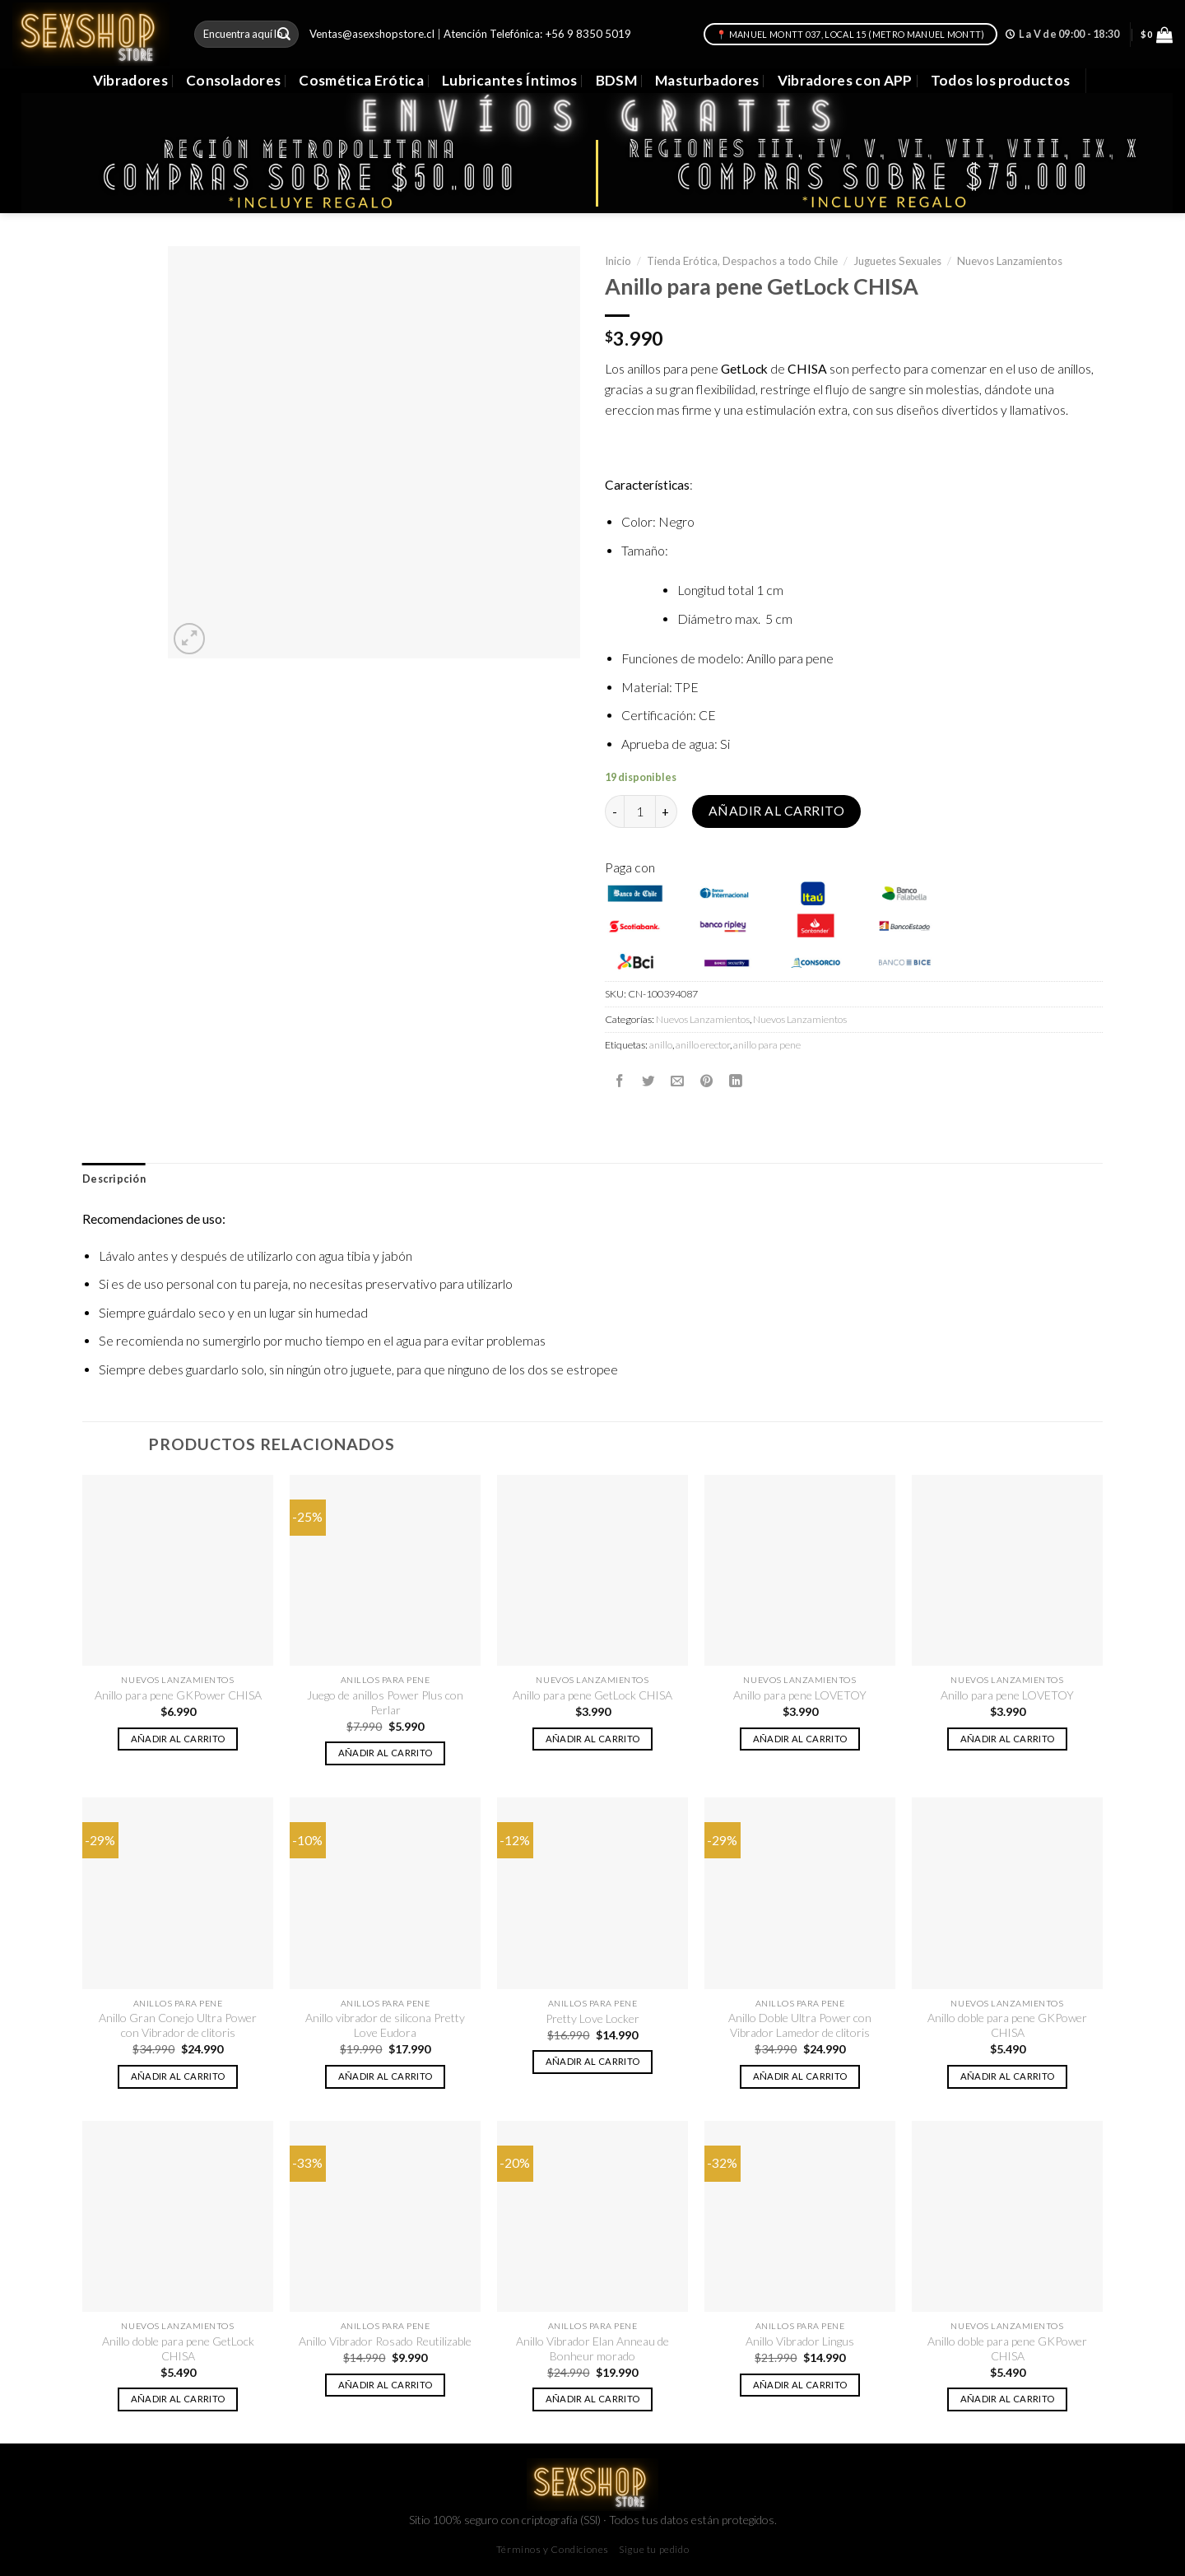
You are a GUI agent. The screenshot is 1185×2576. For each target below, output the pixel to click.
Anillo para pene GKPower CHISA (178, 1695)
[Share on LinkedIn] (736, 1081)
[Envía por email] (677, 1081)
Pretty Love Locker (592, 2018)
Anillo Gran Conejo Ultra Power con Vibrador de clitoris (178, 2025)
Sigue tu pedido (654, 2549)
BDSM (616, 80)
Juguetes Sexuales (897, 260)
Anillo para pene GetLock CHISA (592, 1695)
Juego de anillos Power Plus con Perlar (385, 1702)
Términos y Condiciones (552, 2549)
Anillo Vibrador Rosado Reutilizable (385, 2341)
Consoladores (233, 80)
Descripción (114, 1179)
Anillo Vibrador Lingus (800, 2341)
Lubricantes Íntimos (510, 80)
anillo (660, 1045)
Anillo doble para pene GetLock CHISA (178, 2348)
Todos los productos (1001, 80)
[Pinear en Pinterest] (707, 1081)
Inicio (618, 260)
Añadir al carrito (776, 810)
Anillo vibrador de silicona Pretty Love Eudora (385, 2025)
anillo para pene (767, 1045)
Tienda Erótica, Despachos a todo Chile (742, 260)
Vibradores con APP (845, 80)
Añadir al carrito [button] (178, 1738)
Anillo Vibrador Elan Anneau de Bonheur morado (592, 2348)
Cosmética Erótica (361, 80)
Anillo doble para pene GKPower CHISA (1007, 2025)
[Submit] (284, 34)
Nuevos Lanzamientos (1009, 260)
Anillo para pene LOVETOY (800, 1695)
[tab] (114, 1179)
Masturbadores (707, 80)
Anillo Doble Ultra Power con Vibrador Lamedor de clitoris (799, 2025)
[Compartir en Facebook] (619, 1081)
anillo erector (703, 1045)
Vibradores (130, 80)
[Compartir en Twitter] (648, 1081)
